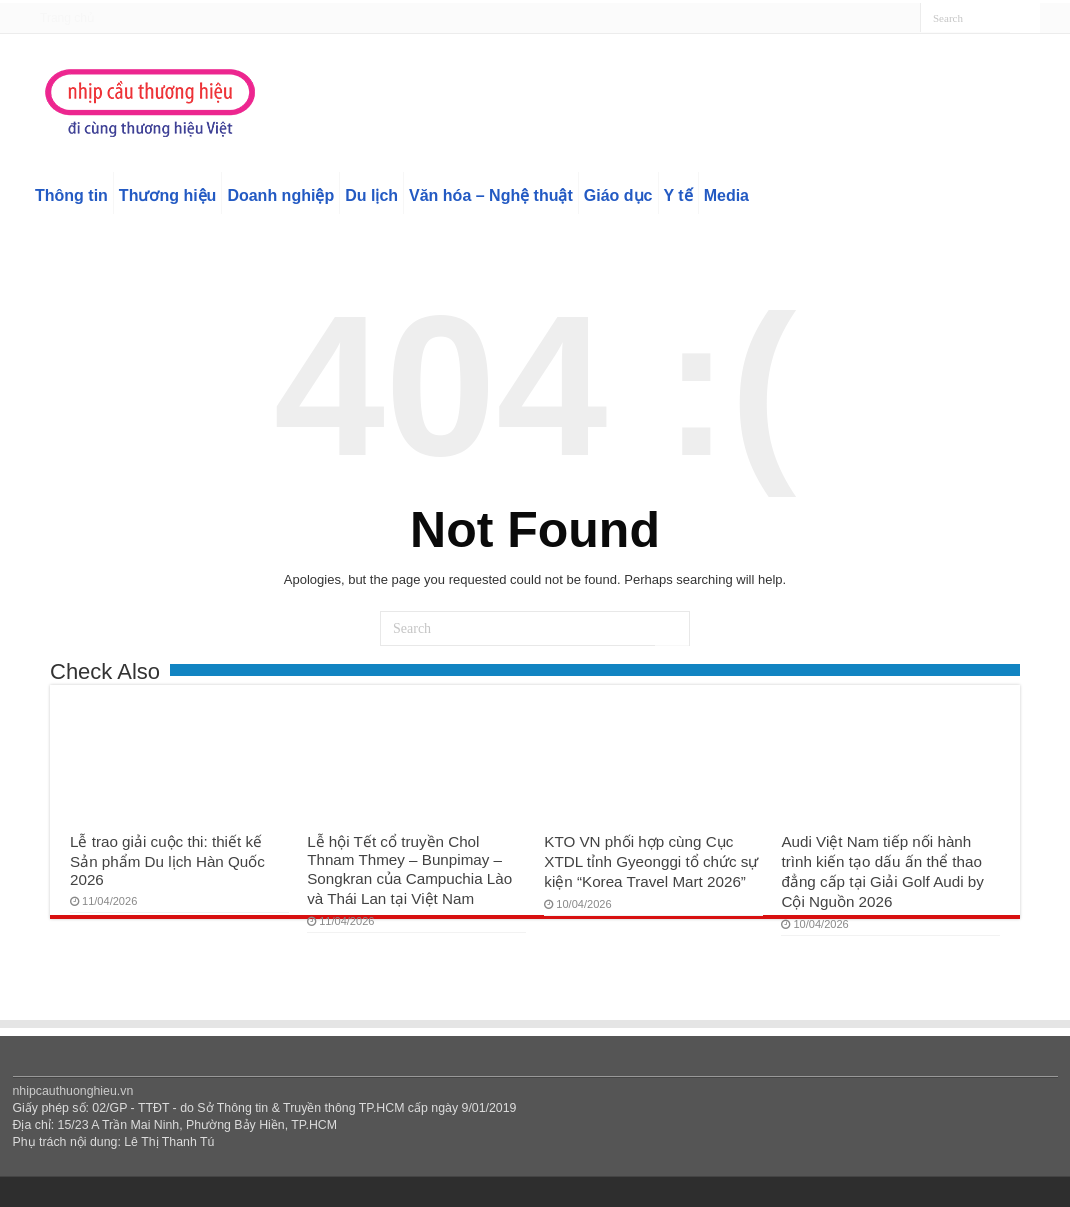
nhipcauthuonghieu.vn (73, 1091)
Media (726, 195)
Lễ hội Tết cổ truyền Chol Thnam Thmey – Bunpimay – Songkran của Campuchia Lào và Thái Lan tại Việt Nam (409, 870)
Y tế (678, 195)
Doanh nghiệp (280, 195)
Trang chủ (67, 18)
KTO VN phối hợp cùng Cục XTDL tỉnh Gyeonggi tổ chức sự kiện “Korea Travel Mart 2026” (651, 861)
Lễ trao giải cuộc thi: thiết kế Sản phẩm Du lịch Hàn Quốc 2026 (167, 860)
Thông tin (71, 195)
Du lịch (371, 195)
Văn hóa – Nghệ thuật (491, 195)
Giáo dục (618, 195)
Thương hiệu (168, 195)
